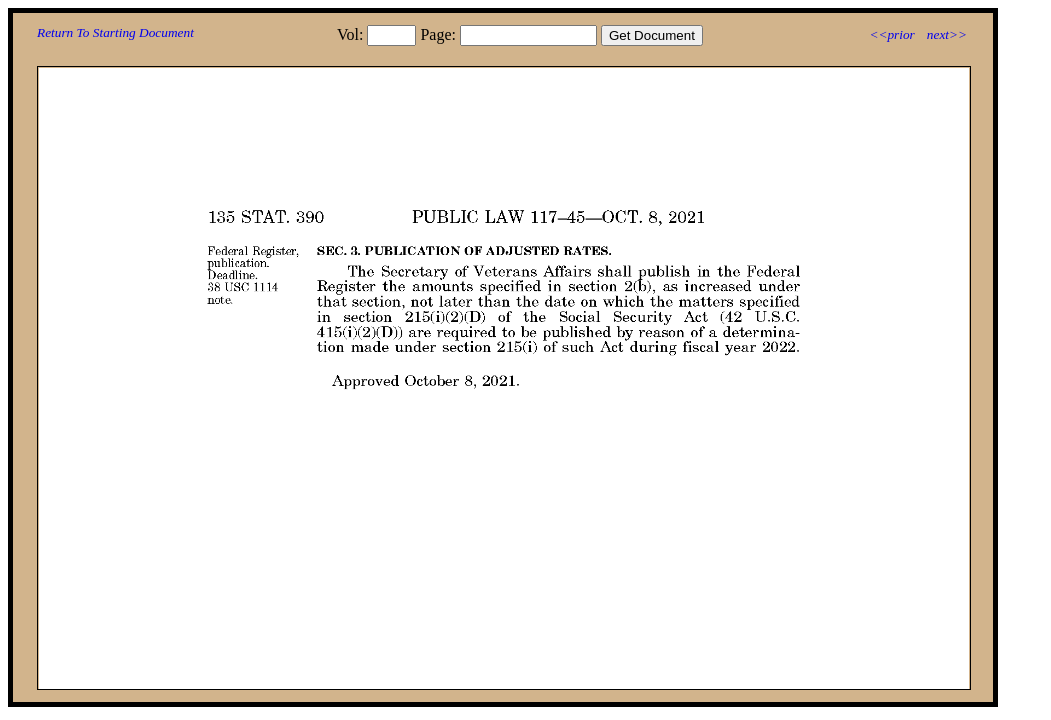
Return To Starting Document (115, 32)
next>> (947, 34)
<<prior (891, 34)
